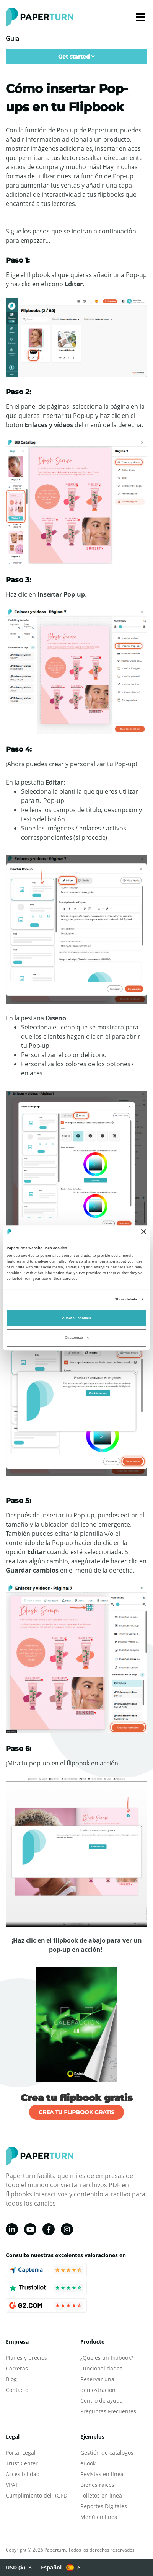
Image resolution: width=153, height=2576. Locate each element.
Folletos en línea (101, 2495)
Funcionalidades (101, 2368)
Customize (76, 1338)
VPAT (12, 2484)
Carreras (17, 2368)
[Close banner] (143, 1231)
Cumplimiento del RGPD (36, 2495)
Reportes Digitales (103, 2506)
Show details (126, 1299)
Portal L (15, 2452)
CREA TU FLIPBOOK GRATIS (76, 2112)
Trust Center (22, 2463)
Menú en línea (98, 2517)
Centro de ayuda (101, 2400)
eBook (88, 2463)
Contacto (17, 2389)
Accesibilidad (23, 2474)
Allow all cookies (76, 1318)
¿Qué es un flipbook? (106, 2357)
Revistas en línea (102, 2474)
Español (60, 2567)
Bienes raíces (97, 2484)
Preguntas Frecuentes (108, 2411)
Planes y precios (26, 2357)
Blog (11, 2379)
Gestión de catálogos (106, 2452)
